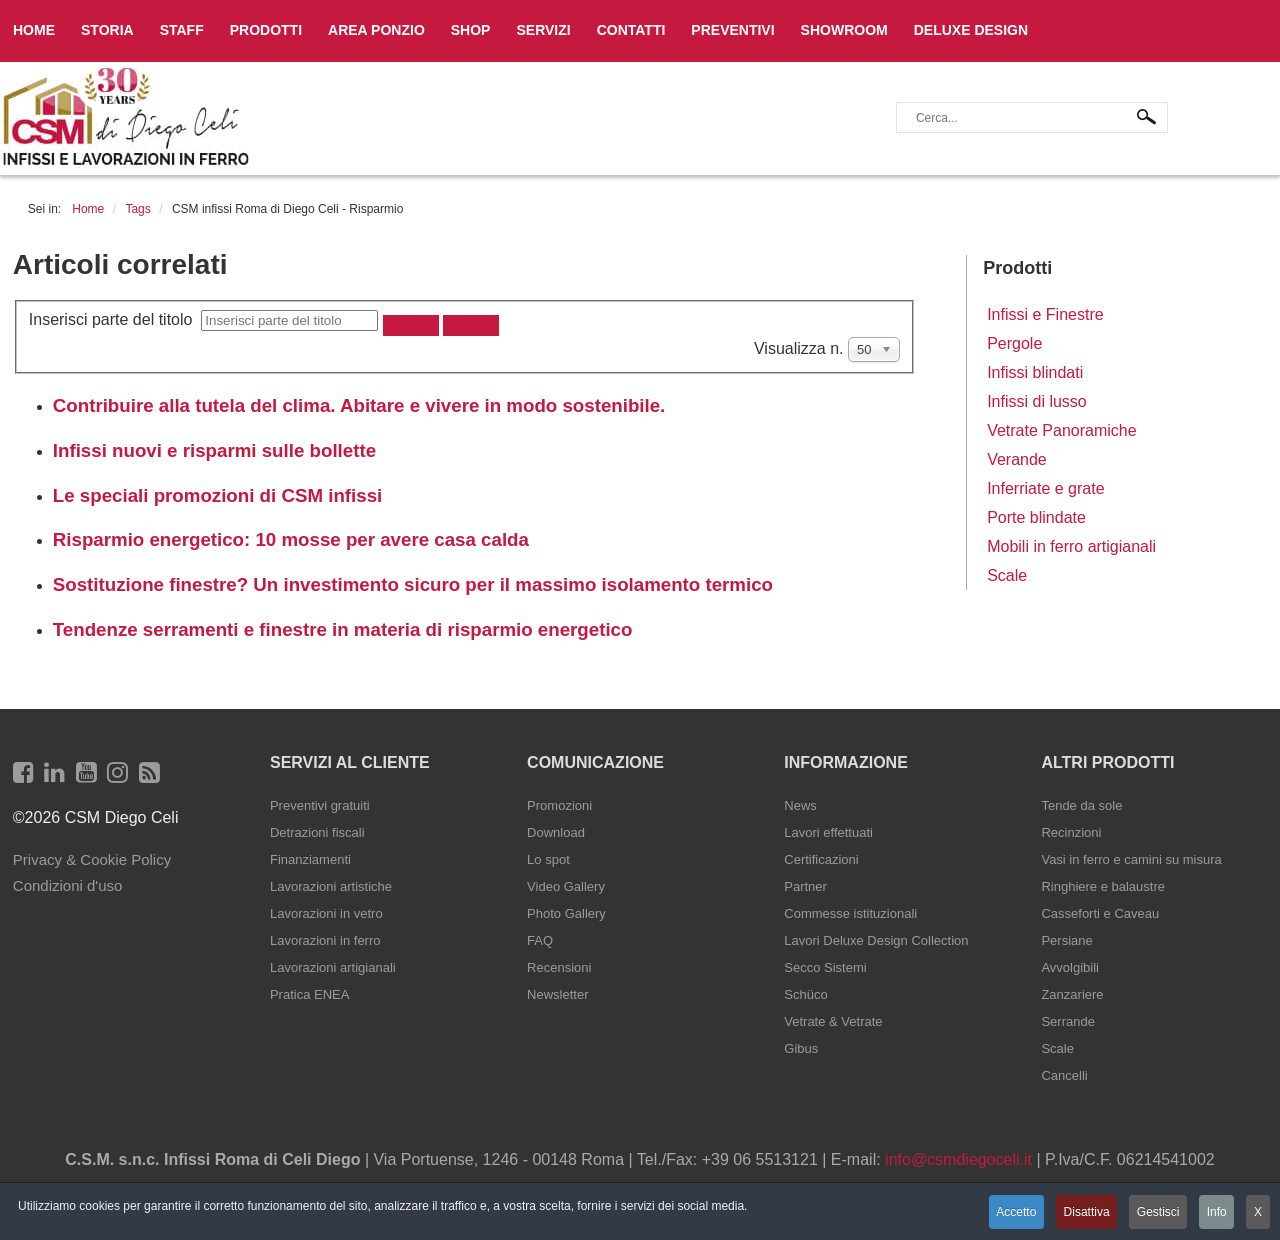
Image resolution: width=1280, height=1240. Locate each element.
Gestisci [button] (1154, 1213)
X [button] (1258, 1213)
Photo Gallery (566, 913)
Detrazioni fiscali (317, 832)
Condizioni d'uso (68, 885)
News (800, 805)
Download (556, 832)
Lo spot (548, 859)
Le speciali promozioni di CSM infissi (217, 495)
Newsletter (557, 994)
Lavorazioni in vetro (326, 913)
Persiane (1066, 940)
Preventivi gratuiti (320, 805)
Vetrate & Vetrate (833, 1021)
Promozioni (559, 805)
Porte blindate (1036, 517)
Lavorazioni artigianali (333, 967)
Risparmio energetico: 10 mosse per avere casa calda (291, 539)
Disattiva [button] (1080, 1213)
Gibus (801, 1048)
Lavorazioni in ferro (325, 940)
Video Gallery (566, 886)
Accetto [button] (1008, 1213)
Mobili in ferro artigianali (1071, 546)
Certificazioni (821, 859)
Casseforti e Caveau (1100, 913)
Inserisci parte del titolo (115, 319)
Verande (1017, 459)
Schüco (805, 994)
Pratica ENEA (309, 994)
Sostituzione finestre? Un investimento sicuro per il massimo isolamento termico (413, 584)
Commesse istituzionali (850, 913)
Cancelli (1064, 1075)
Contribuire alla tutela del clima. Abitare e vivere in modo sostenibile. (359, 405)
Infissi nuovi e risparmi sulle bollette (214, 450)
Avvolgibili (1070, 967)
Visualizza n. (801, 348)
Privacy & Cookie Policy (92, 859)
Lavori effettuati (828, 832)
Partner (805, 886)
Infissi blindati (1035, 372)
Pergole (1014, 343)
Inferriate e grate (1045, 488)
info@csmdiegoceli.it (958, 1159)
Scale (1007, 575)
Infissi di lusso (1037, 401)
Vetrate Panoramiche (1061, 430)
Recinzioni (1071, 832)
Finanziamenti (310, 859)
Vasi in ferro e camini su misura (1131, 859)
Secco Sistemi (825, 967)
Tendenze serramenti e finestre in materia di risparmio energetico (343, 629)
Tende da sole (1081, 805)
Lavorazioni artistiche (331, 886)
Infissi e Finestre (1045, 314)
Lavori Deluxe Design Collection (876, 940)
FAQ (540, 940)
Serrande (1067, 1021)
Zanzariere (1072, 994)
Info (1215, 1213)
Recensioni (559, 967)
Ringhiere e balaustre (1103, 886)
